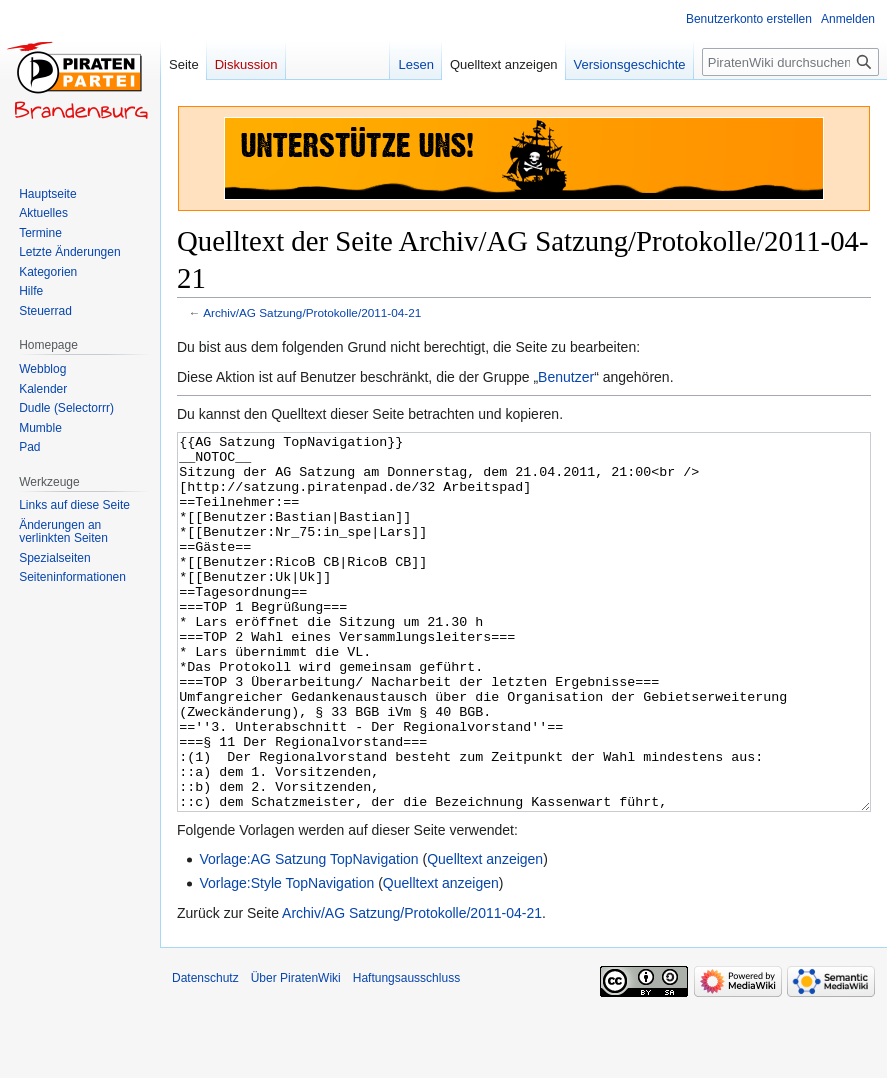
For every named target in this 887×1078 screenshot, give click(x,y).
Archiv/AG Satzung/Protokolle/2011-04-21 (312, 312)
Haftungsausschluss (406, 1053)
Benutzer (566, 377)
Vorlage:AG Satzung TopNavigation (308, 934)
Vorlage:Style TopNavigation (286, 958)
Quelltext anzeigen (485, 934)
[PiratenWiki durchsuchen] (790, 62)
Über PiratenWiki (296, 1053)
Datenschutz (205, 1053)
